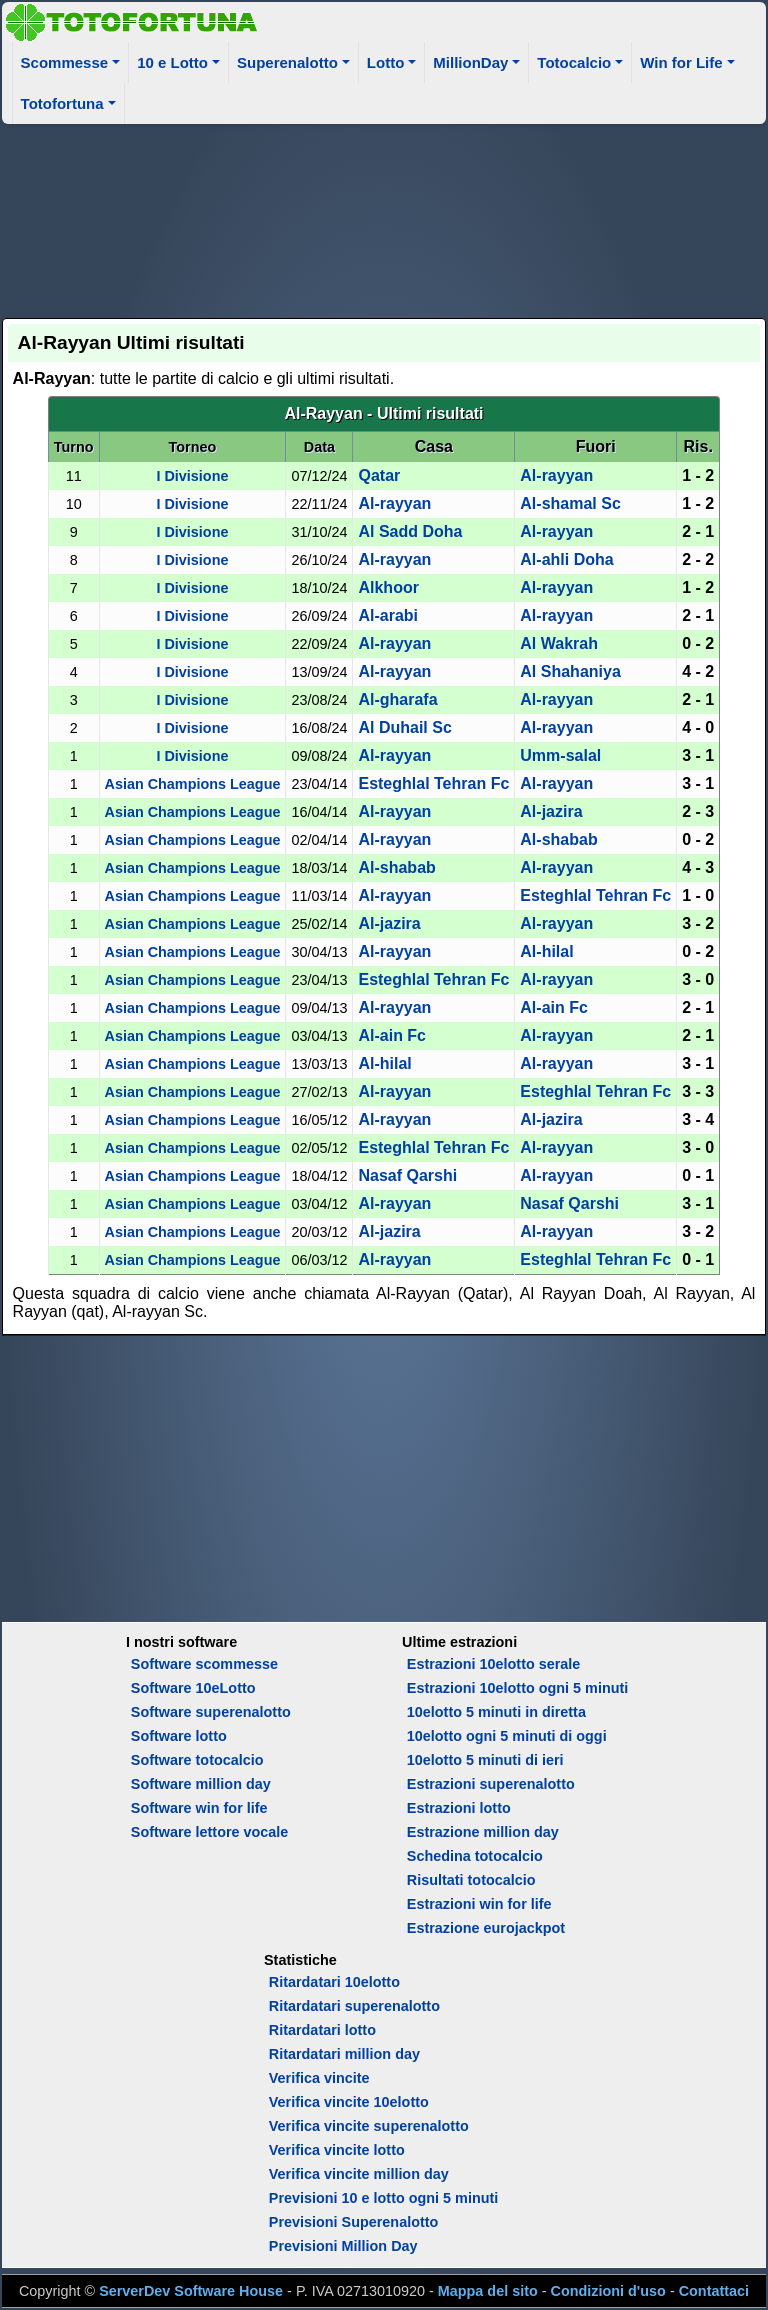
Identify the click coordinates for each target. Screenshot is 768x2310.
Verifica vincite (319, 2078)
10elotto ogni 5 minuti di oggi (507, 1736)
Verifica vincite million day (359, 2174)
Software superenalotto (211, 1712)
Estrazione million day (483, 1832)
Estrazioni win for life (479, 1904)
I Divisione (192, 476)
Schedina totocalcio (475, 1856)
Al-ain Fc (554, 1007)
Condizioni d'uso (608, 2291)
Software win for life (199, 1808)
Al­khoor (388, 587)
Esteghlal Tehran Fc (433, 783)
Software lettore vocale (210, 1832)
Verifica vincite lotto (337, 2150)
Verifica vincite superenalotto (369, 2126)
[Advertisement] (384, 218)
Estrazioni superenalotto (491, 1784)
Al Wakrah (559, 643)
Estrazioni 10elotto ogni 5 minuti (517, 1688)
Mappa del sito (488, 2291)
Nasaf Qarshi (407, 1175)
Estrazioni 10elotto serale (494, 1664)
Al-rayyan (556, 475)
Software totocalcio (197, 1760)
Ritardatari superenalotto (354, 2006)
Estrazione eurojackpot (486, 1928)
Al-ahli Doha (566, 559)
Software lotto (179, 1736)
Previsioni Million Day (343, 2246)
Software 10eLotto (193, 1688)
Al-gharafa (397, 699)
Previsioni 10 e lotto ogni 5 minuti (383, 2198)
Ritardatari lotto (322, 2030)
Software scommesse (204, 1664)
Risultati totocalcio (471, 1880)
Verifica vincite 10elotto (349, 2102)
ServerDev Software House (191, 2291)
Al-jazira (551, 811)
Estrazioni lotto (459, 1808)
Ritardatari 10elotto (334, 1982)
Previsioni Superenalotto (354, 2222)
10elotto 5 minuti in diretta (496, 1712)
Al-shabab (558, 839)
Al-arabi (388, 615)
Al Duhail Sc (404, 727)
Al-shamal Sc (570, 503)
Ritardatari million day (344, 2054)
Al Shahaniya (570, 671)
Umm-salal (560, 755)
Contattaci (714, 2291)
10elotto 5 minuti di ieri (485, 1760)
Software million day (201, 1784)
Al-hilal (546, 951)
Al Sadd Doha (410, 531)
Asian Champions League (193, 784)
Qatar (379, 475)
